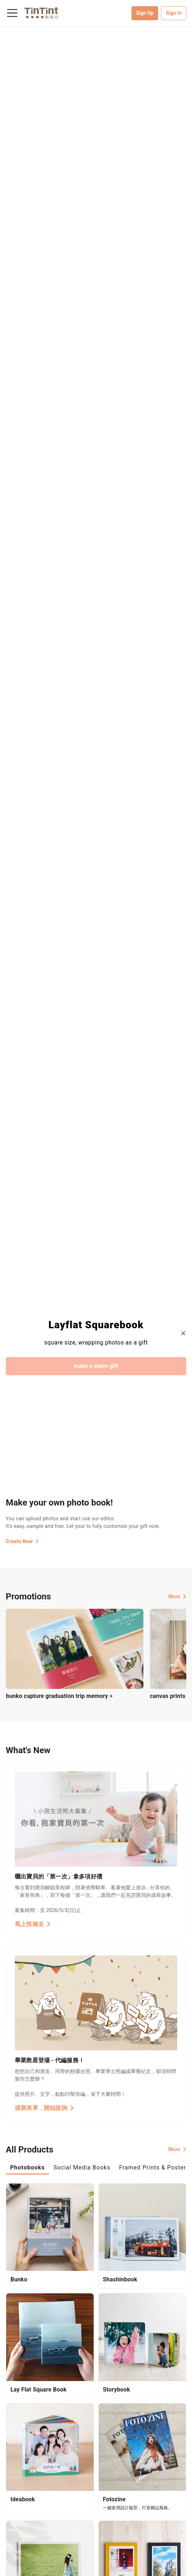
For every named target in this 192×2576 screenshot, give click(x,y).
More (177, 1596)
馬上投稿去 (32, 1924)
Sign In (174, 13)
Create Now (22, 1541)
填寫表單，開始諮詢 (44, 2107)
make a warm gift (96, 1366)
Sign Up (145, 13)
